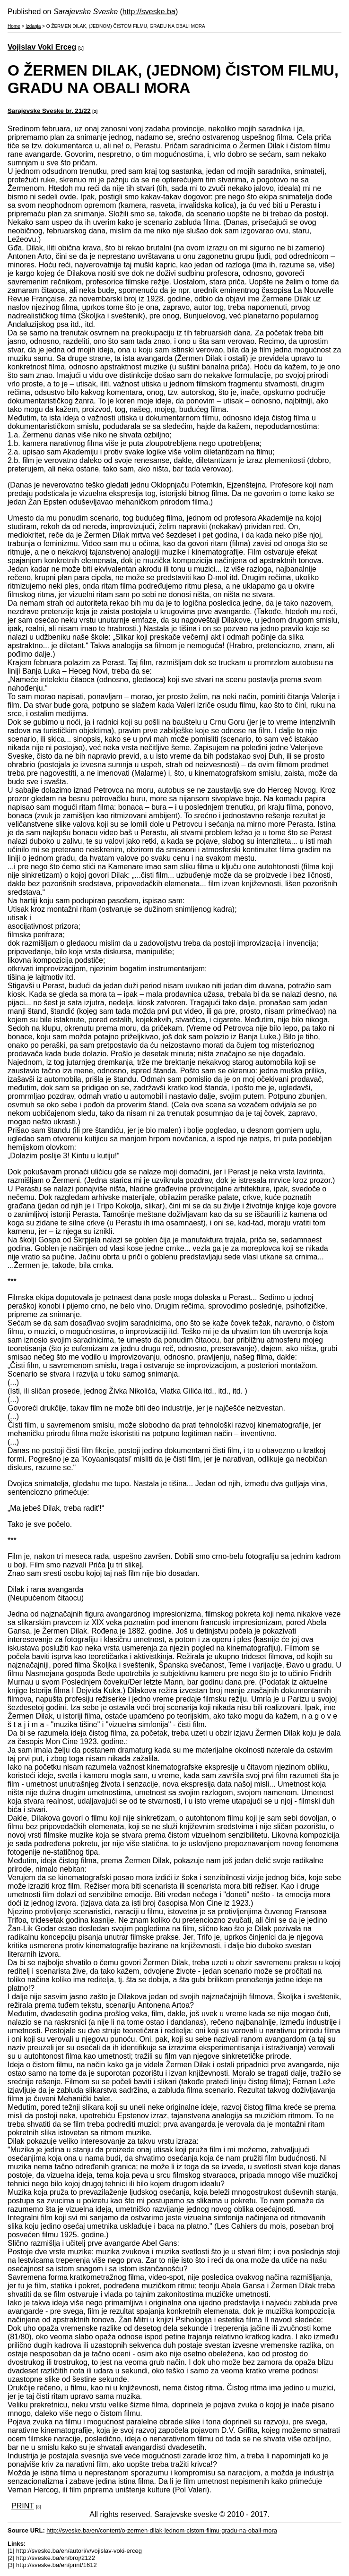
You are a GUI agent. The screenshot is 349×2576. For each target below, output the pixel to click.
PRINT (22, 2506)
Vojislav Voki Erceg (42, 47)
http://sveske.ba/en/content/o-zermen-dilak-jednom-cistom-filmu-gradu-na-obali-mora (161, 2530)
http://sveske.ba (148, 12)
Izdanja (33, 26)
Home (14, 26)
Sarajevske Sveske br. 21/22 (49, 110)
